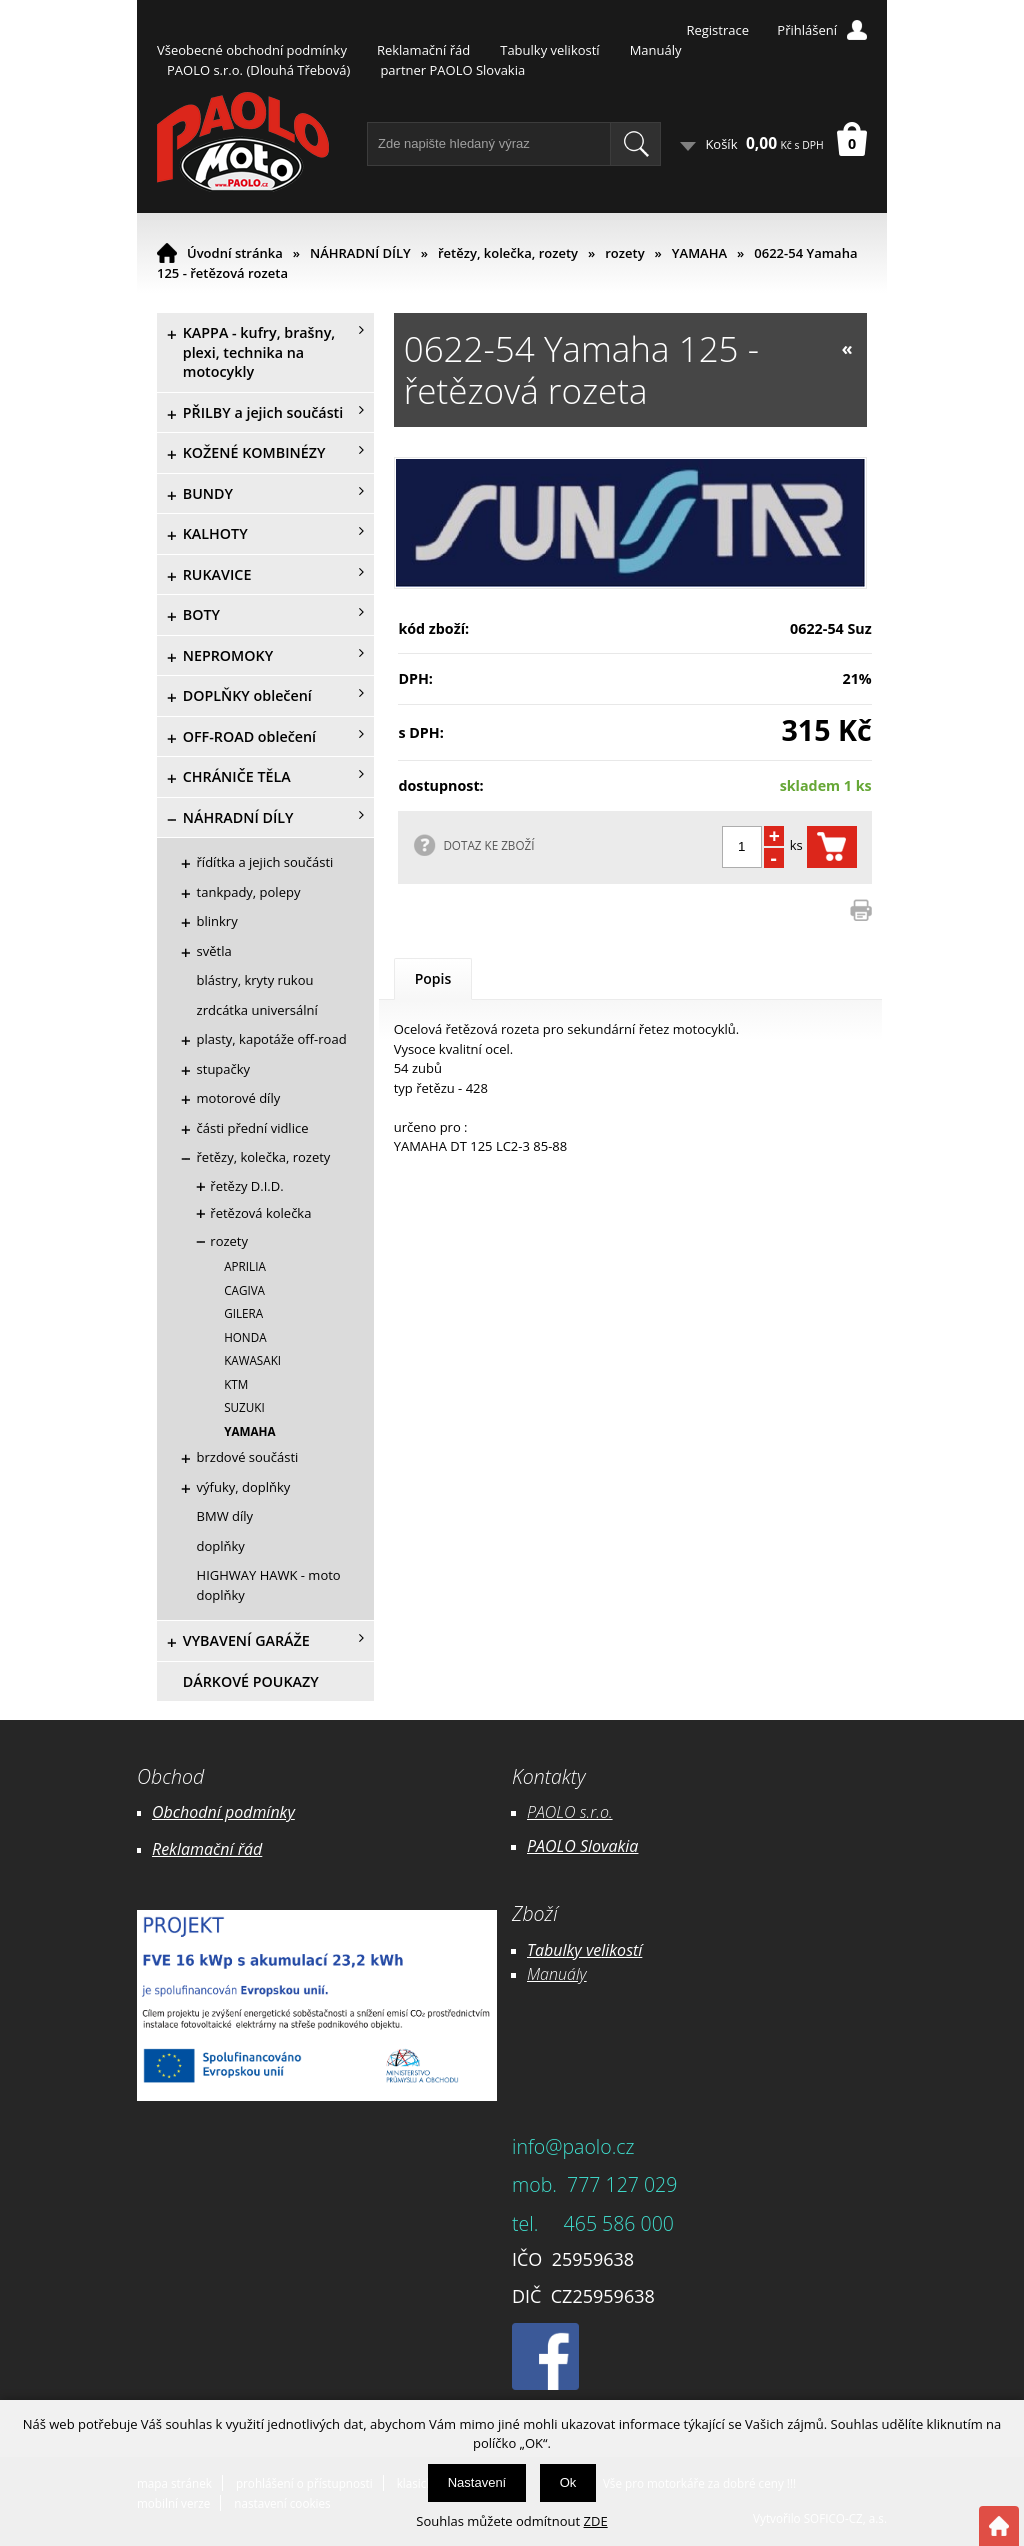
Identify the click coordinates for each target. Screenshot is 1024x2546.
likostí (621, 1950)
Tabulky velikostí (549, 50)
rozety (624, 253)
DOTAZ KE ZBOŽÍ (488, 845)
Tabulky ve (564, 1950)
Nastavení (477, 2482)
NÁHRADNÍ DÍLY (360, 253)
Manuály (656, 50)
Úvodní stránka (235, 253)
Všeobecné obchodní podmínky (252, 50)
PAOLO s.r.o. (570, 1812)
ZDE (596, 2521)
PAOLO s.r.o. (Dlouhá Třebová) (258, 70)
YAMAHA (699, 253)
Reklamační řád (423, 50)
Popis (433, 978)
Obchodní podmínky (223, 1812)
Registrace (717, 30)
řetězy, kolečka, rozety (508, 253)
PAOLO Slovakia (582, 1846)
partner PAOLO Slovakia (452, 70)
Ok (568, 2482)
